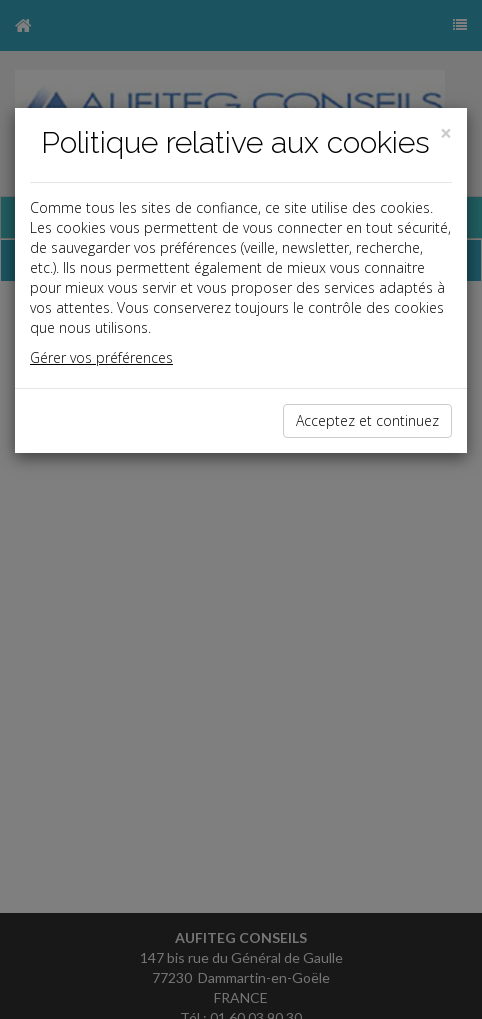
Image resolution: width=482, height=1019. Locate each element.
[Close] (446, 133)
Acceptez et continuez (367, 420)
